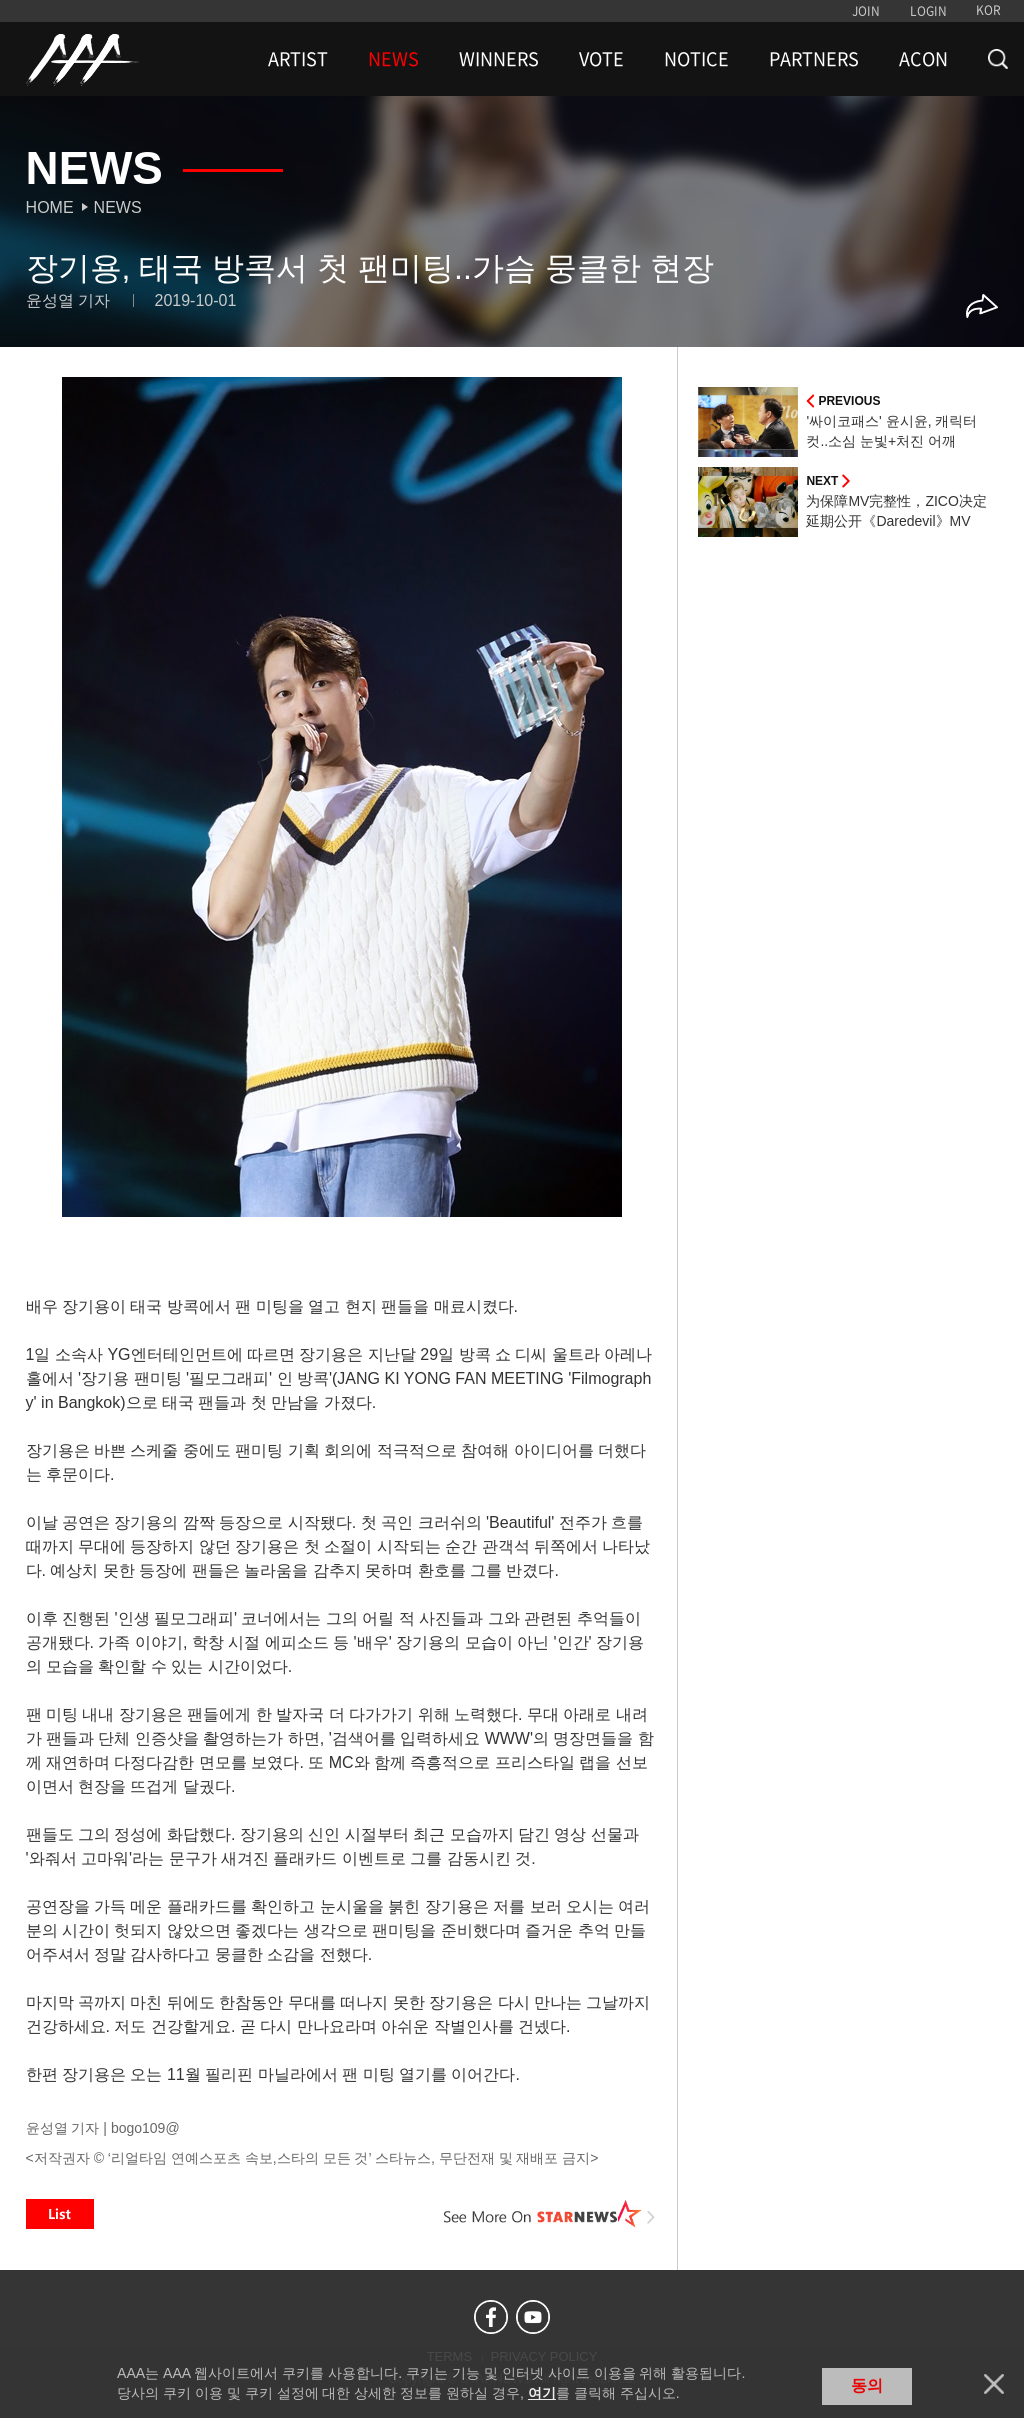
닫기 (994, 2384)
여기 (542, 2393)
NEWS (393, 59)
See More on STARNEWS (549, 2214)
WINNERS (499, 59)
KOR (988, 10)
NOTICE (696, 59)
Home (50, 207)
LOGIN (928, 11)
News (118, 207)
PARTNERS (814, 59)
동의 (867, 2385)
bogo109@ (145, 2128)
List (60, 2214)
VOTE (601, 59)
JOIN (866, 11)
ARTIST (298, 59)
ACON (923, 59)
